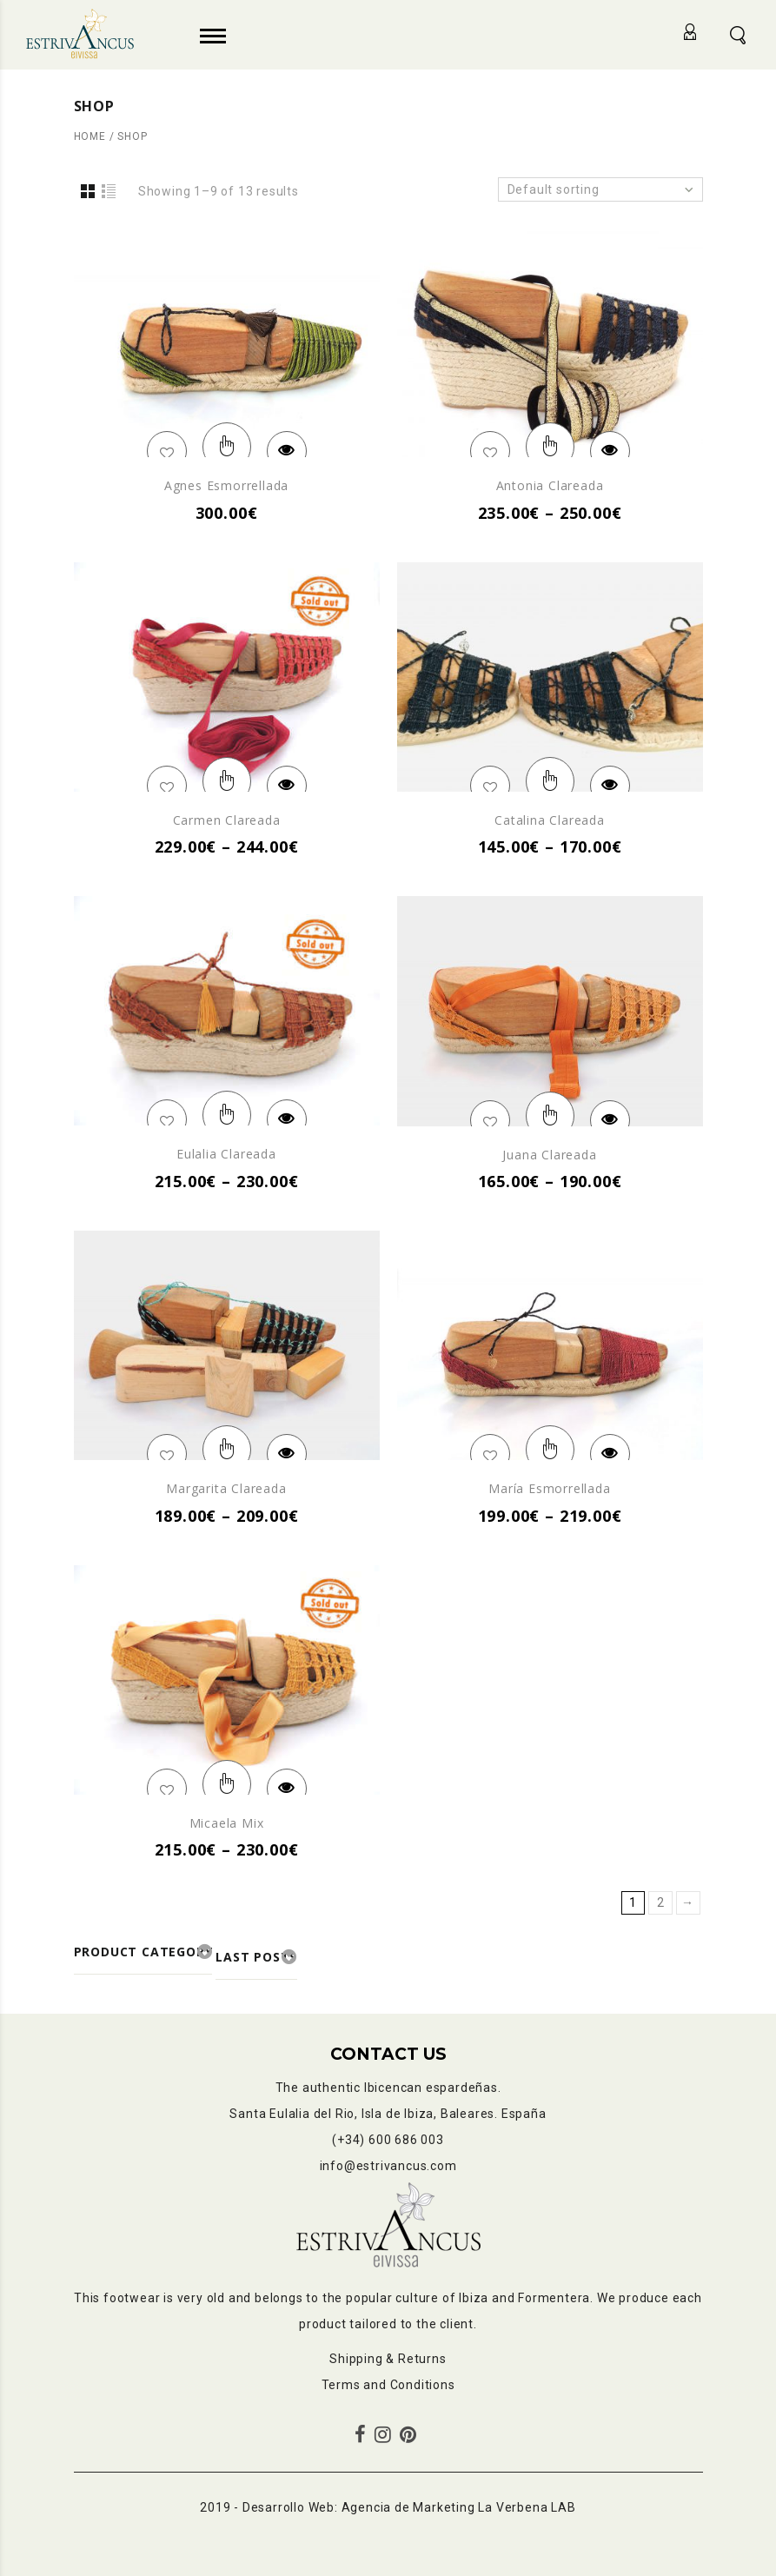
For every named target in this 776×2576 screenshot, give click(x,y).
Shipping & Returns (387, 2359)
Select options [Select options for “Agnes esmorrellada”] (226, 446)
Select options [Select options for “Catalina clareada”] (550, 781)
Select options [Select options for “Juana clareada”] (550, 1116)
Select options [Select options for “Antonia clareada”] (550, 446)
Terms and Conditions (388, 2385)
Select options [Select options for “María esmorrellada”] (550, 1449)
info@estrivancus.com (388, 2166)
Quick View (287, 451)
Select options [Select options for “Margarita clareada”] (226, 1449)
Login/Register (691, 32)
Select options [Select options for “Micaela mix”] (226, 1784)
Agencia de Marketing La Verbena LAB (459, 2507)
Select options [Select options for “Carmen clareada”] (226, 781)
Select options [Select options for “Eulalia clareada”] (226, 1115)
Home (90, 136)
